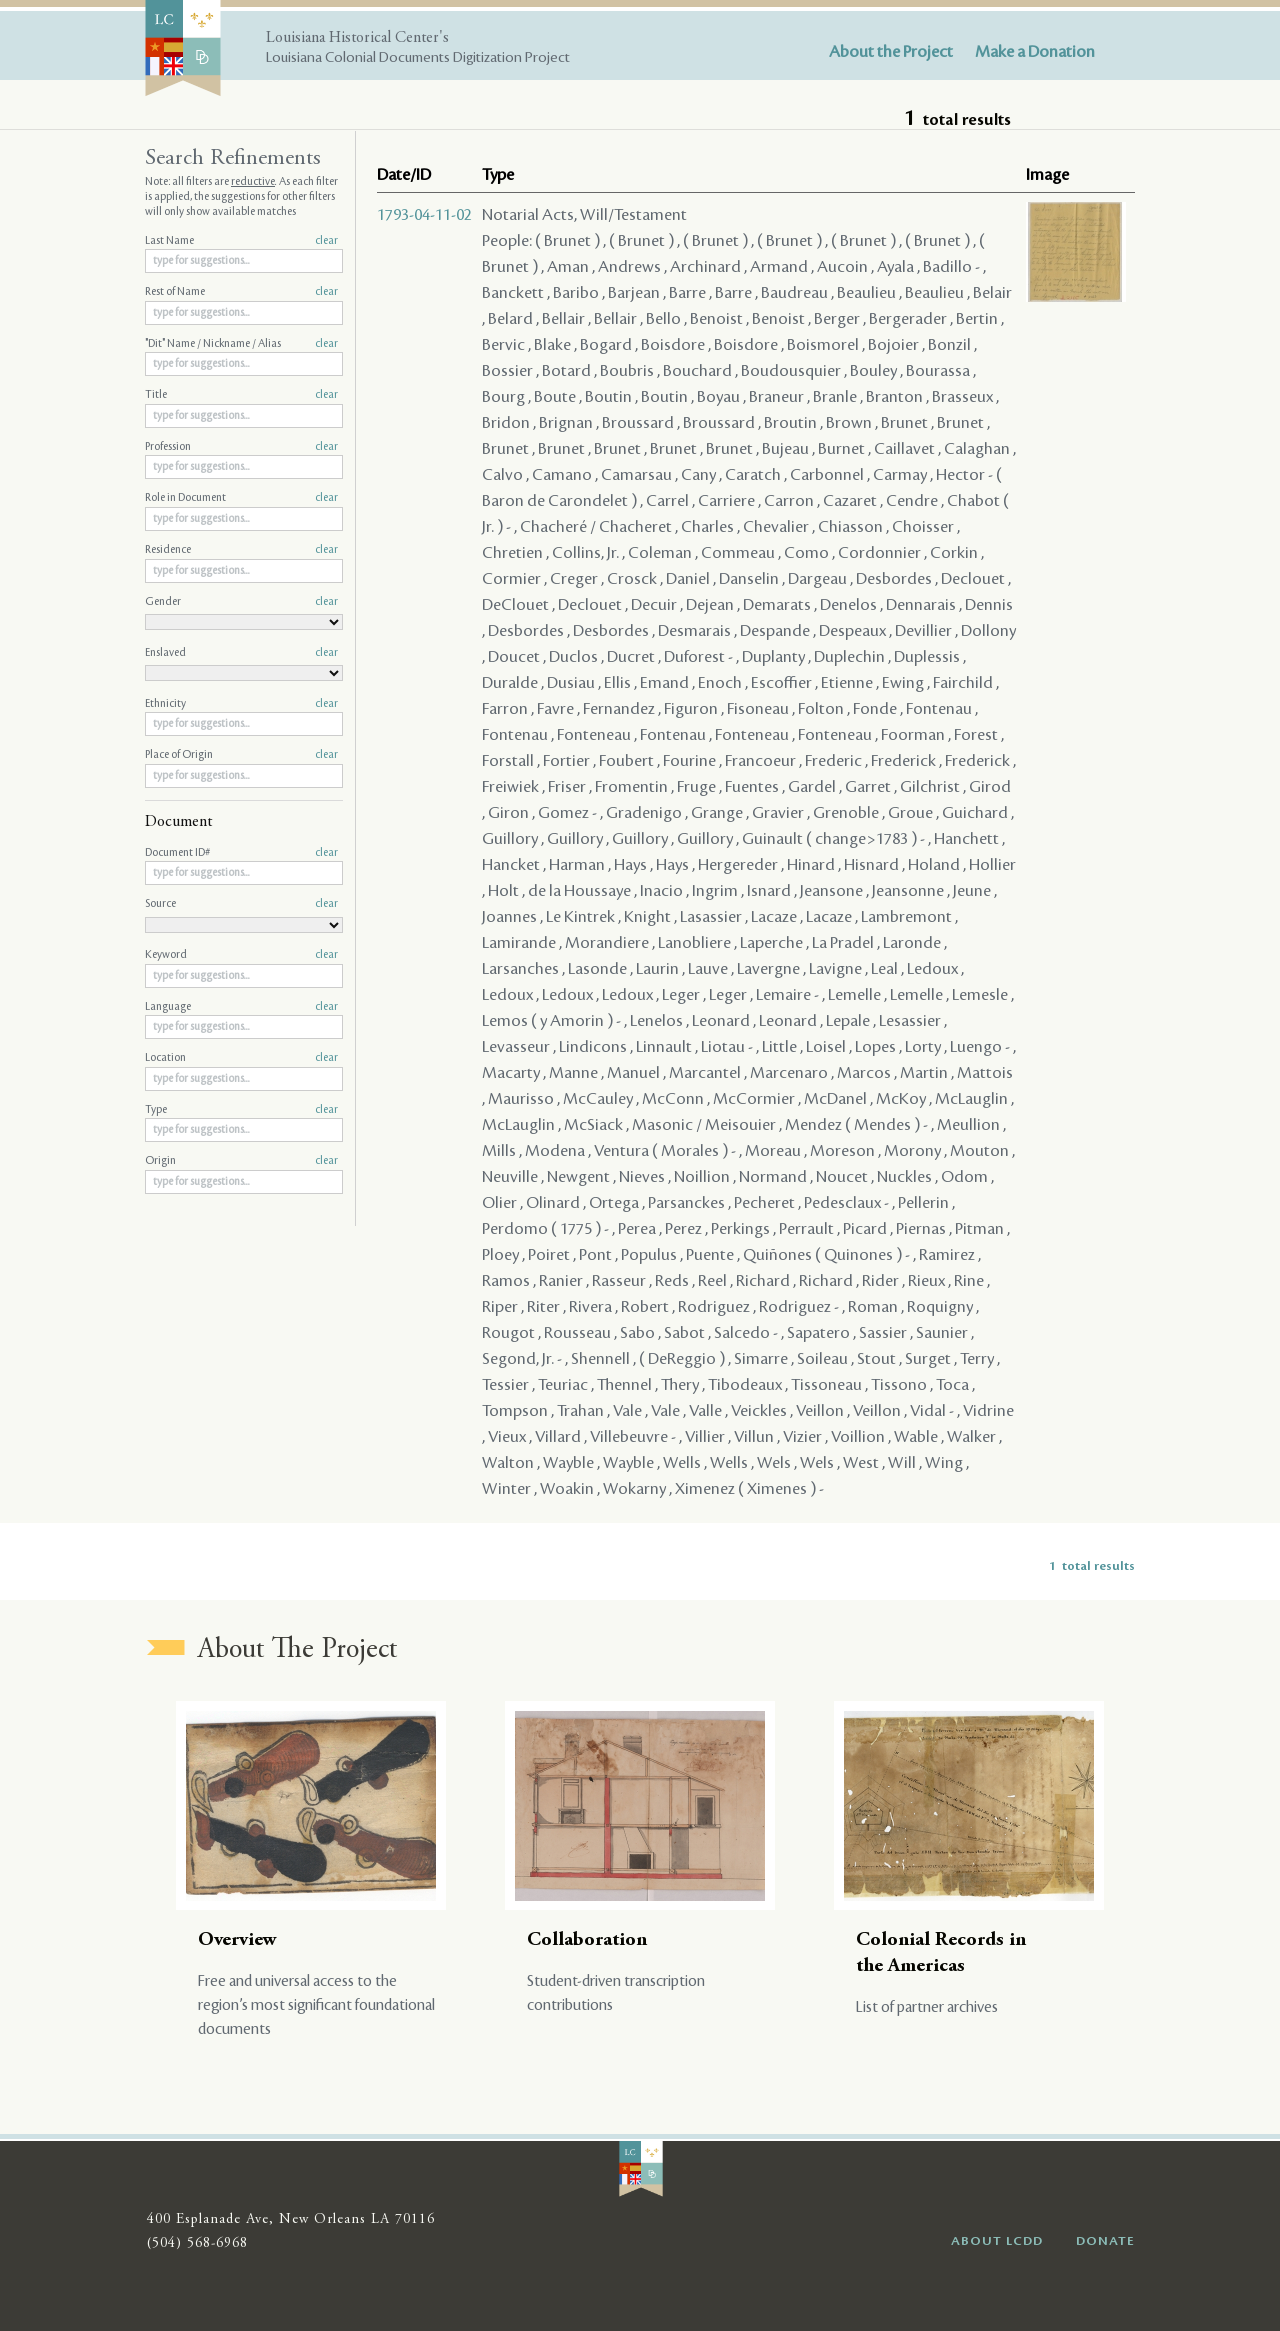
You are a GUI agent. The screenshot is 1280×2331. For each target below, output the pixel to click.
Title (241, 395)
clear (326, 241)
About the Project (891, 52)
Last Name (241, 241)
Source (241, 904)
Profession (241, 447)
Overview (237, 1940)
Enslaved (241, 653)
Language (241, 1007)
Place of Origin (241, 755)
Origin (241, 1161)
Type (241, 1110)
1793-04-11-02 (424, 215)
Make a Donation (1035, 52)
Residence (241, 550)
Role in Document (241, 498)
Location (241, 1058)
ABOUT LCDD (997, 2241)
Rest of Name (241, 292)
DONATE (1105, 2241)
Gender (241, 602)
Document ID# (241, 853)
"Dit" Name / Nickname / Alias (241, 344)
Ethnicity (241, 704)
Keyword (241, 955)
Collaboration (587, 1940)
